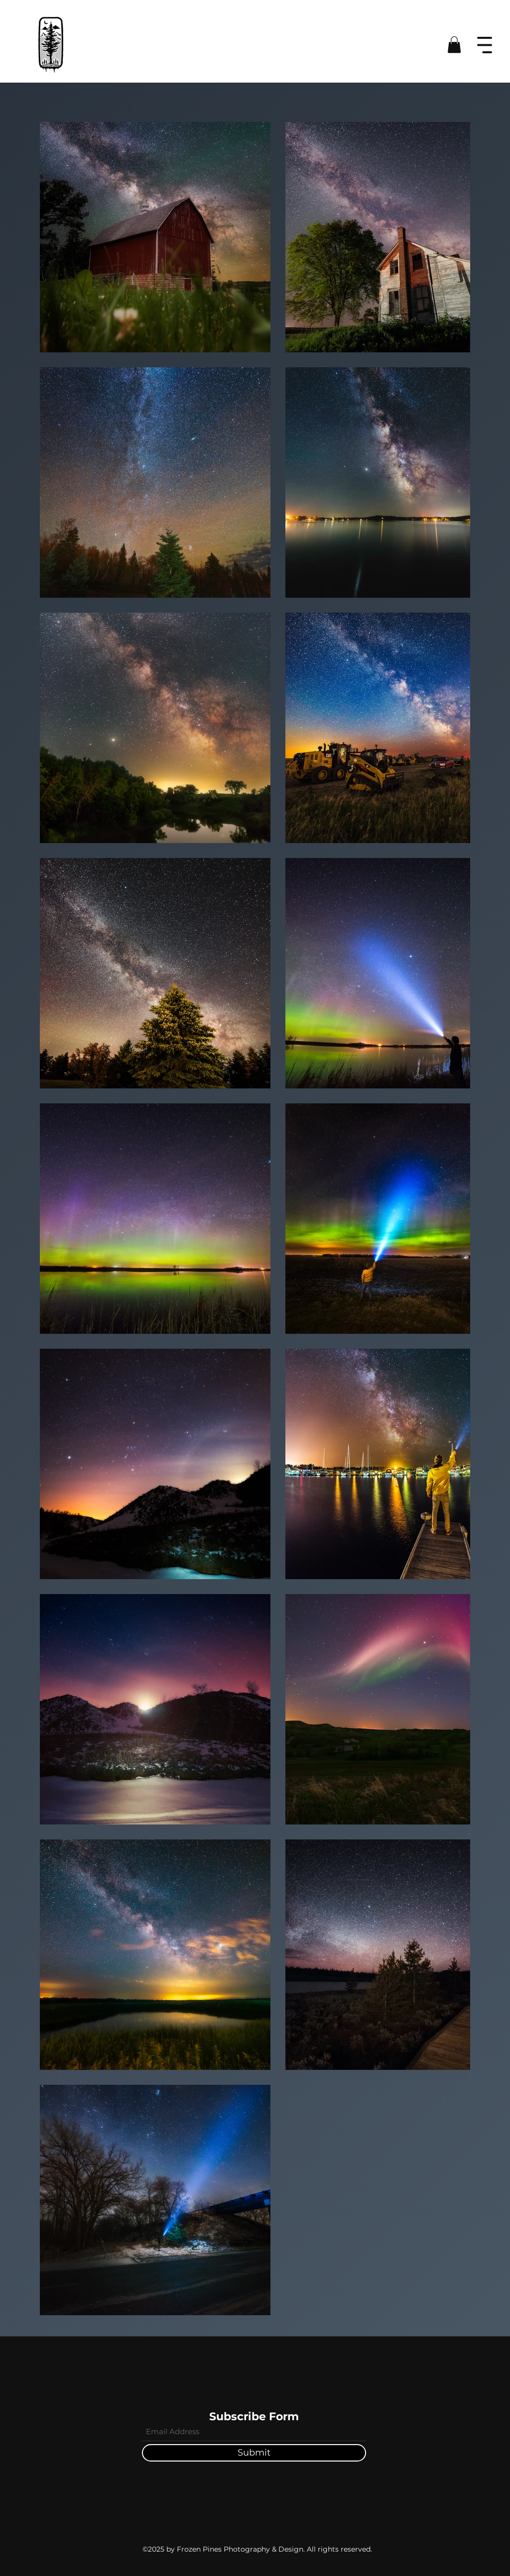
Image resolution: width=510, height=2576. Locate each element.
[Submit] (254, 2453)
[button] (454, 44)
